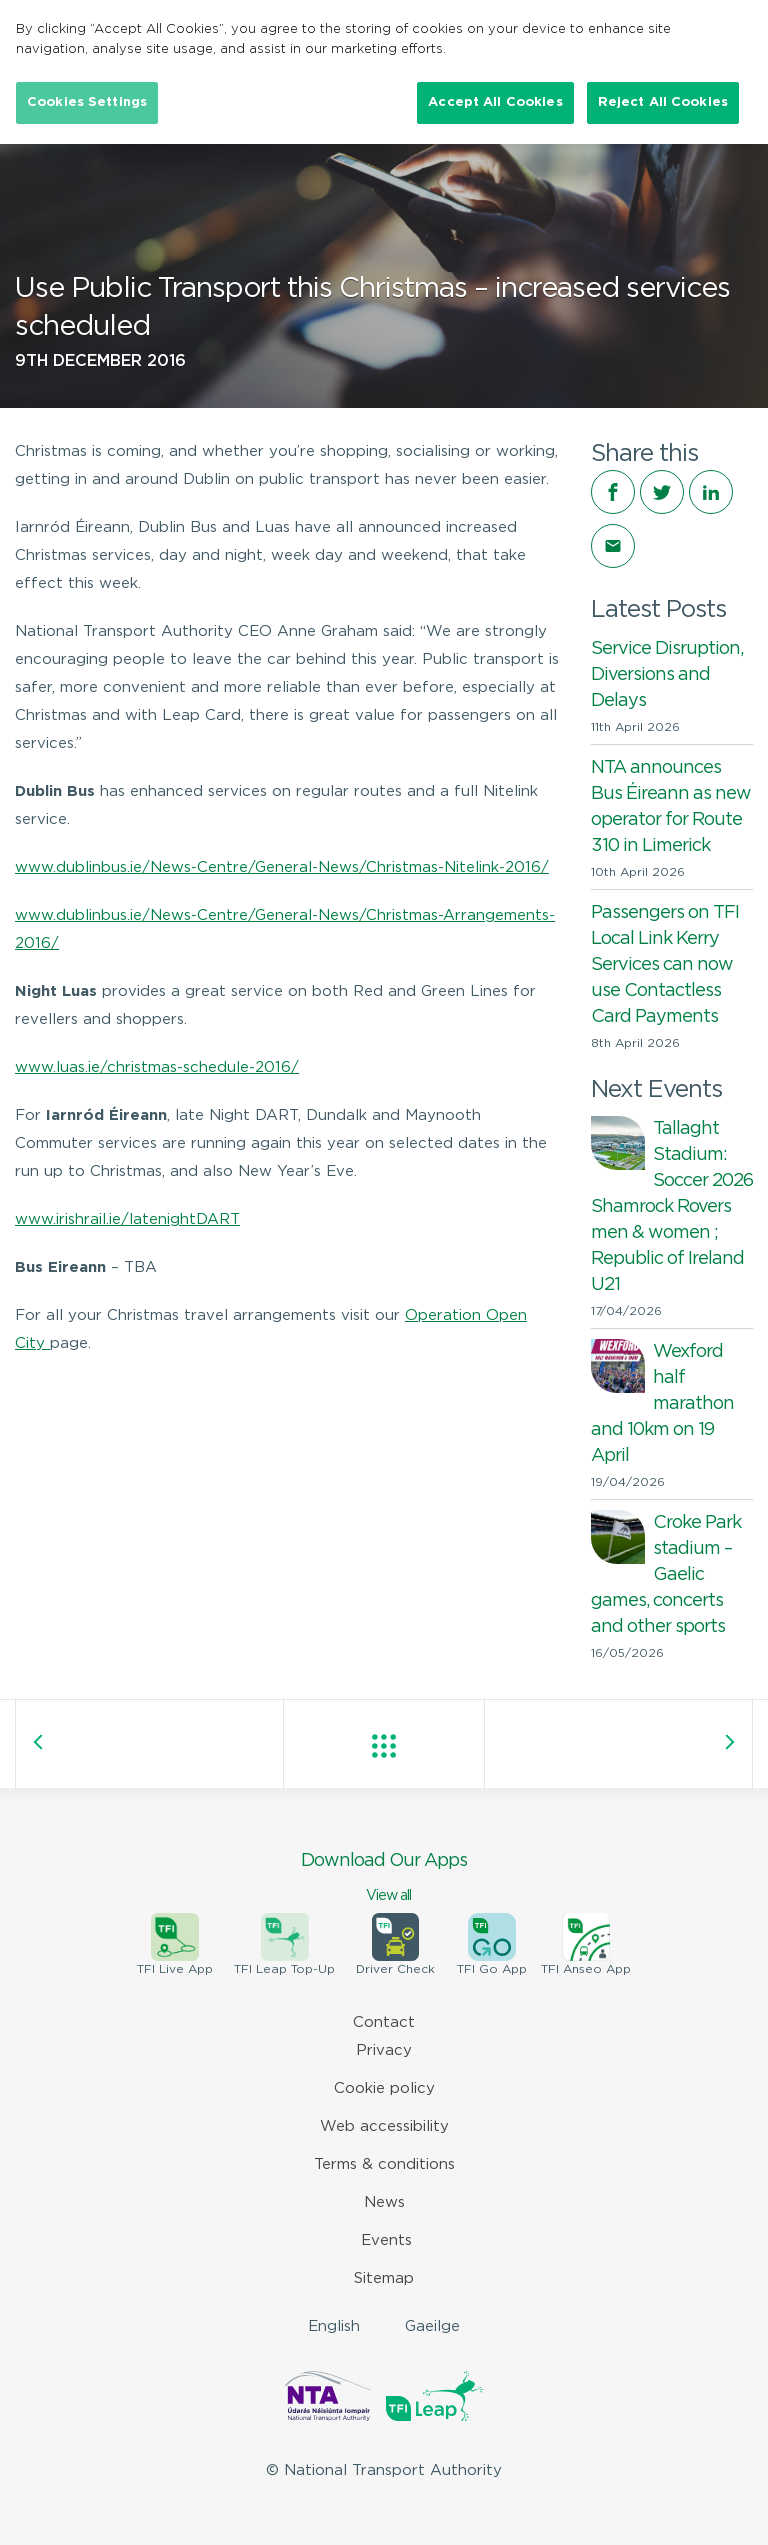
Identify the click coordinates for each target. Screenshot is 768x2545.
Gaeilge (432, 2326)
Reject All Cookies (663, 102)
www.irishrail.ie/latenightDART (127, 1219)
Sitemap (384, 2278)
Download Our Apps (384, 1879)
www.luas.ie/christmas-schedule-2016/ (157, 1067)
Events (386, 2240)
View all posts (384, 1746)
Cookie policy (384, 2088)
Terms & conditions (384, 2164)
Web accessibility (384, 2126)
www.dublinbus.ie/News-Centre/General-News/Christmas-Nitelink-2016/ (282, 867)
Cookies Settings (87, 102)
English (334, 2326)
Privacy (384, 2050)
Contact (384, 2022)
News (384, 2202)
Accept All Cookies (495, 102)
